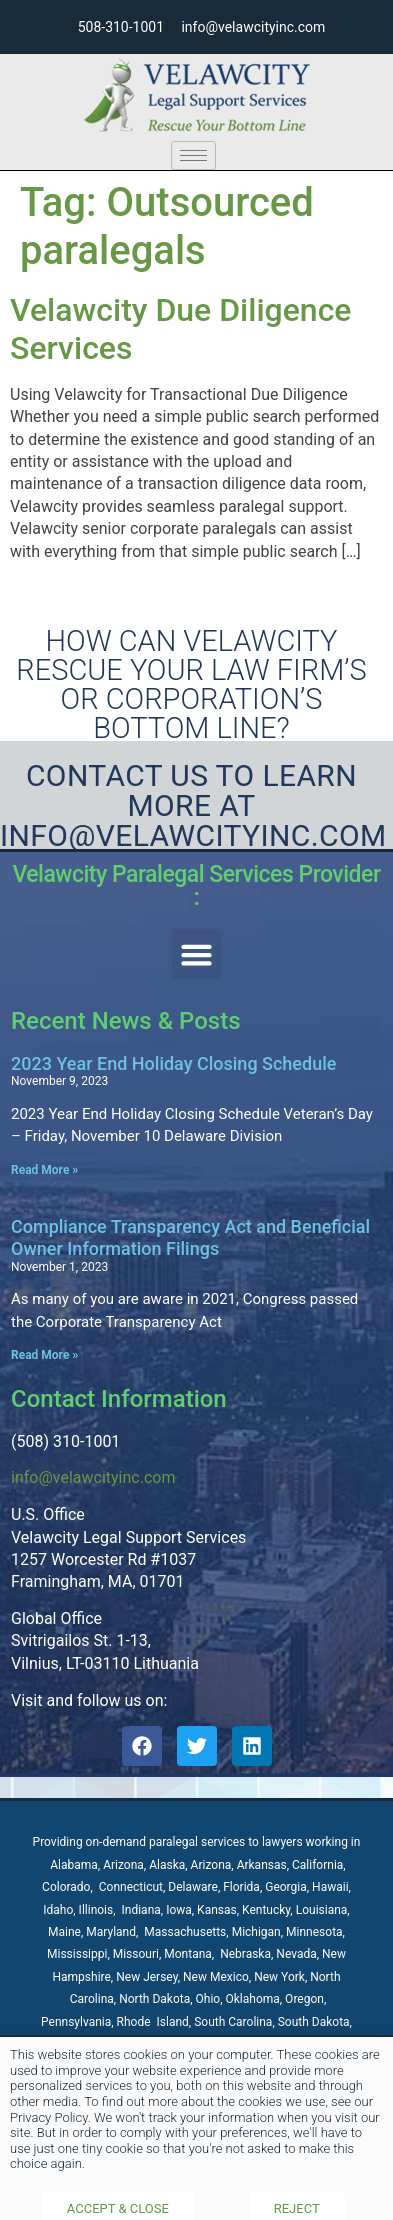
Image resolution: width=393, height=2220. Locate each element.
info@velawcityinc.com (93, 1477)
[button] (197, 954)
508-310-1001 (121, 27)
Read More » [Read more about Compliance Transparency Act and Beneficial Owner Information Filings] (44, 1355)
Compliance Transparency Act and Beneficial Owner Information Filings (190, 1237)
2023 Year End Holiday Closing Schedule (173, 1063)
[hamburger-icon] (193, 155)
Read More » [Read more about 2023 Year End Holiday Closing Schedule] (44, 1170)
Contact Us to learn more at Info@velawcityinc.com (193, 805)
